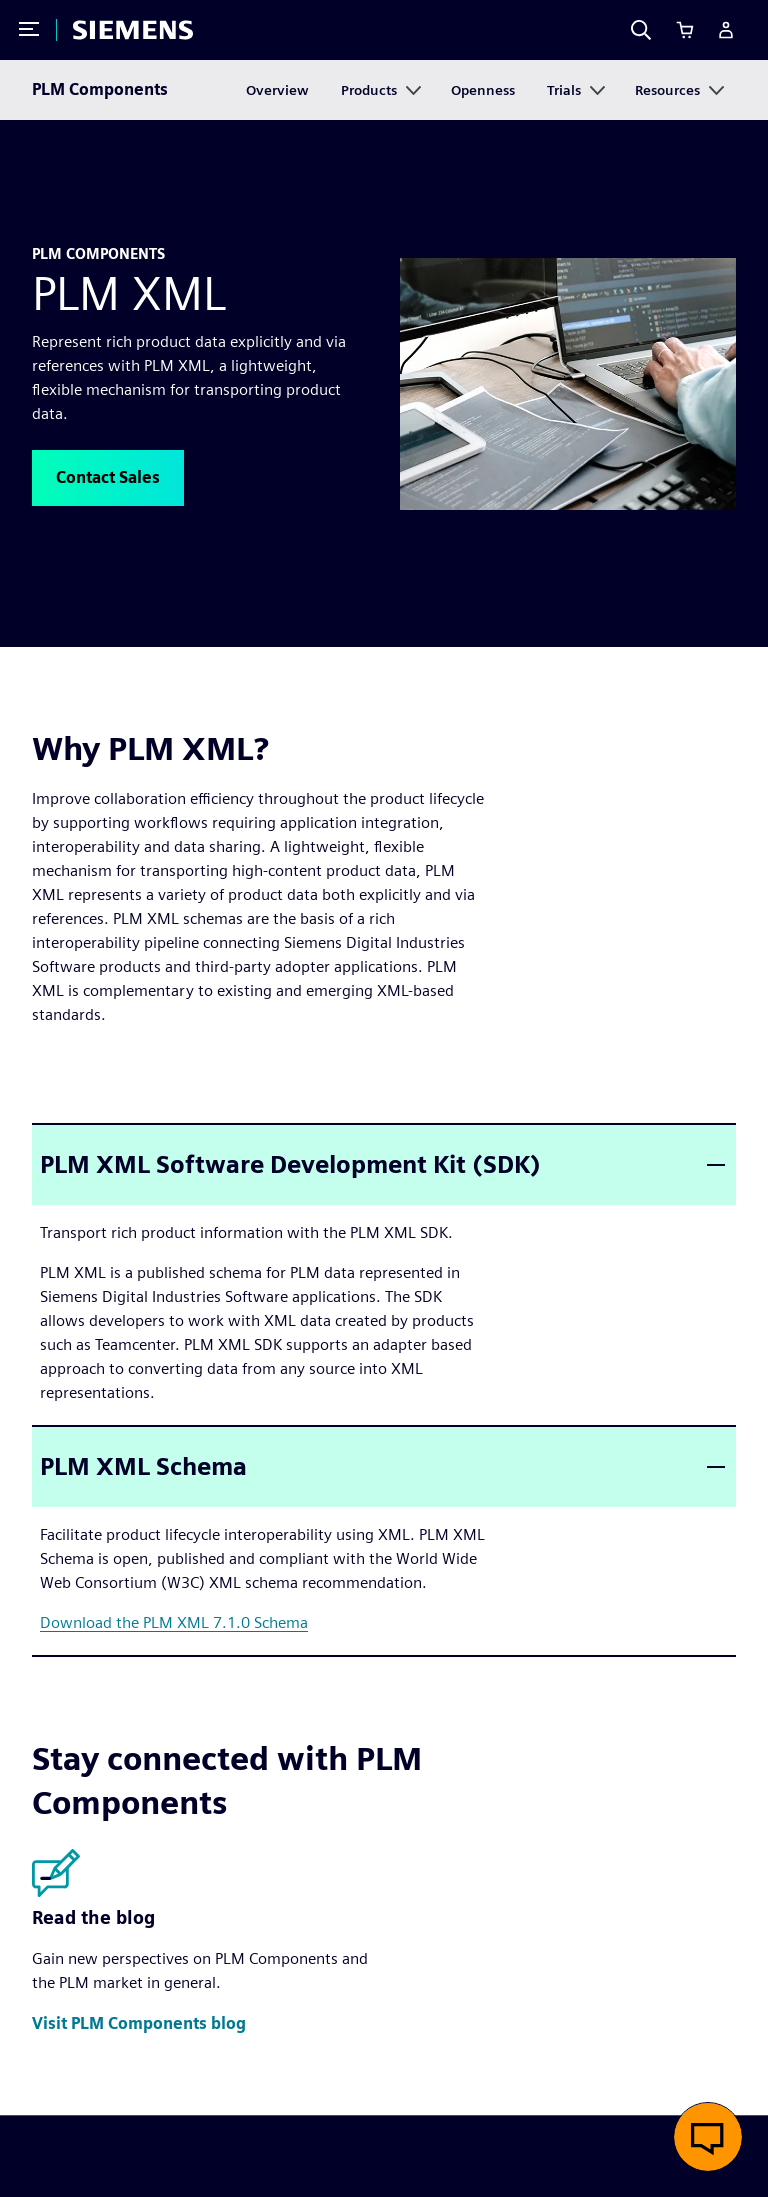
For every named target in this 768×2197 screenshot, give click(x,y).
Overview (277, 90)
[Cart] (685, 30)
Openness (483, 90)
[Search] (641, 30)
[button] (108, 478)
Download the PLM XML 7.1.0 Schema (174, 1622)
